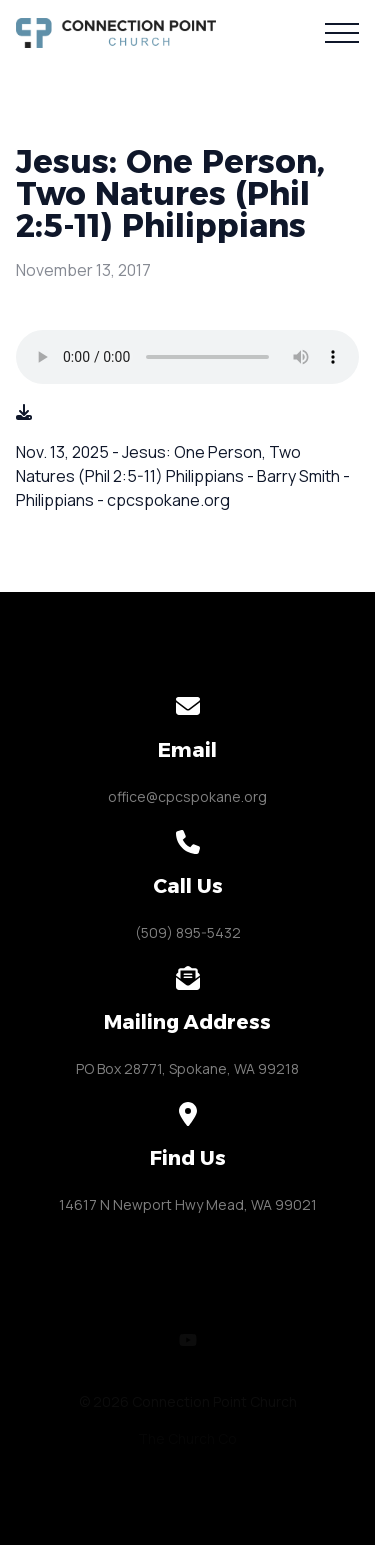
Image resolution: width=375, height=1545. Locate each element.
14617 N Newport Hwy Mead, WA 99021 (188, 1204)
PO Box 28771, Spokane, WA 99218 (187, 1068)
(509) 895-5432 (188, 932)
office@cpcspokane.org (187, 796)
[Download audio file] (24, 412)
